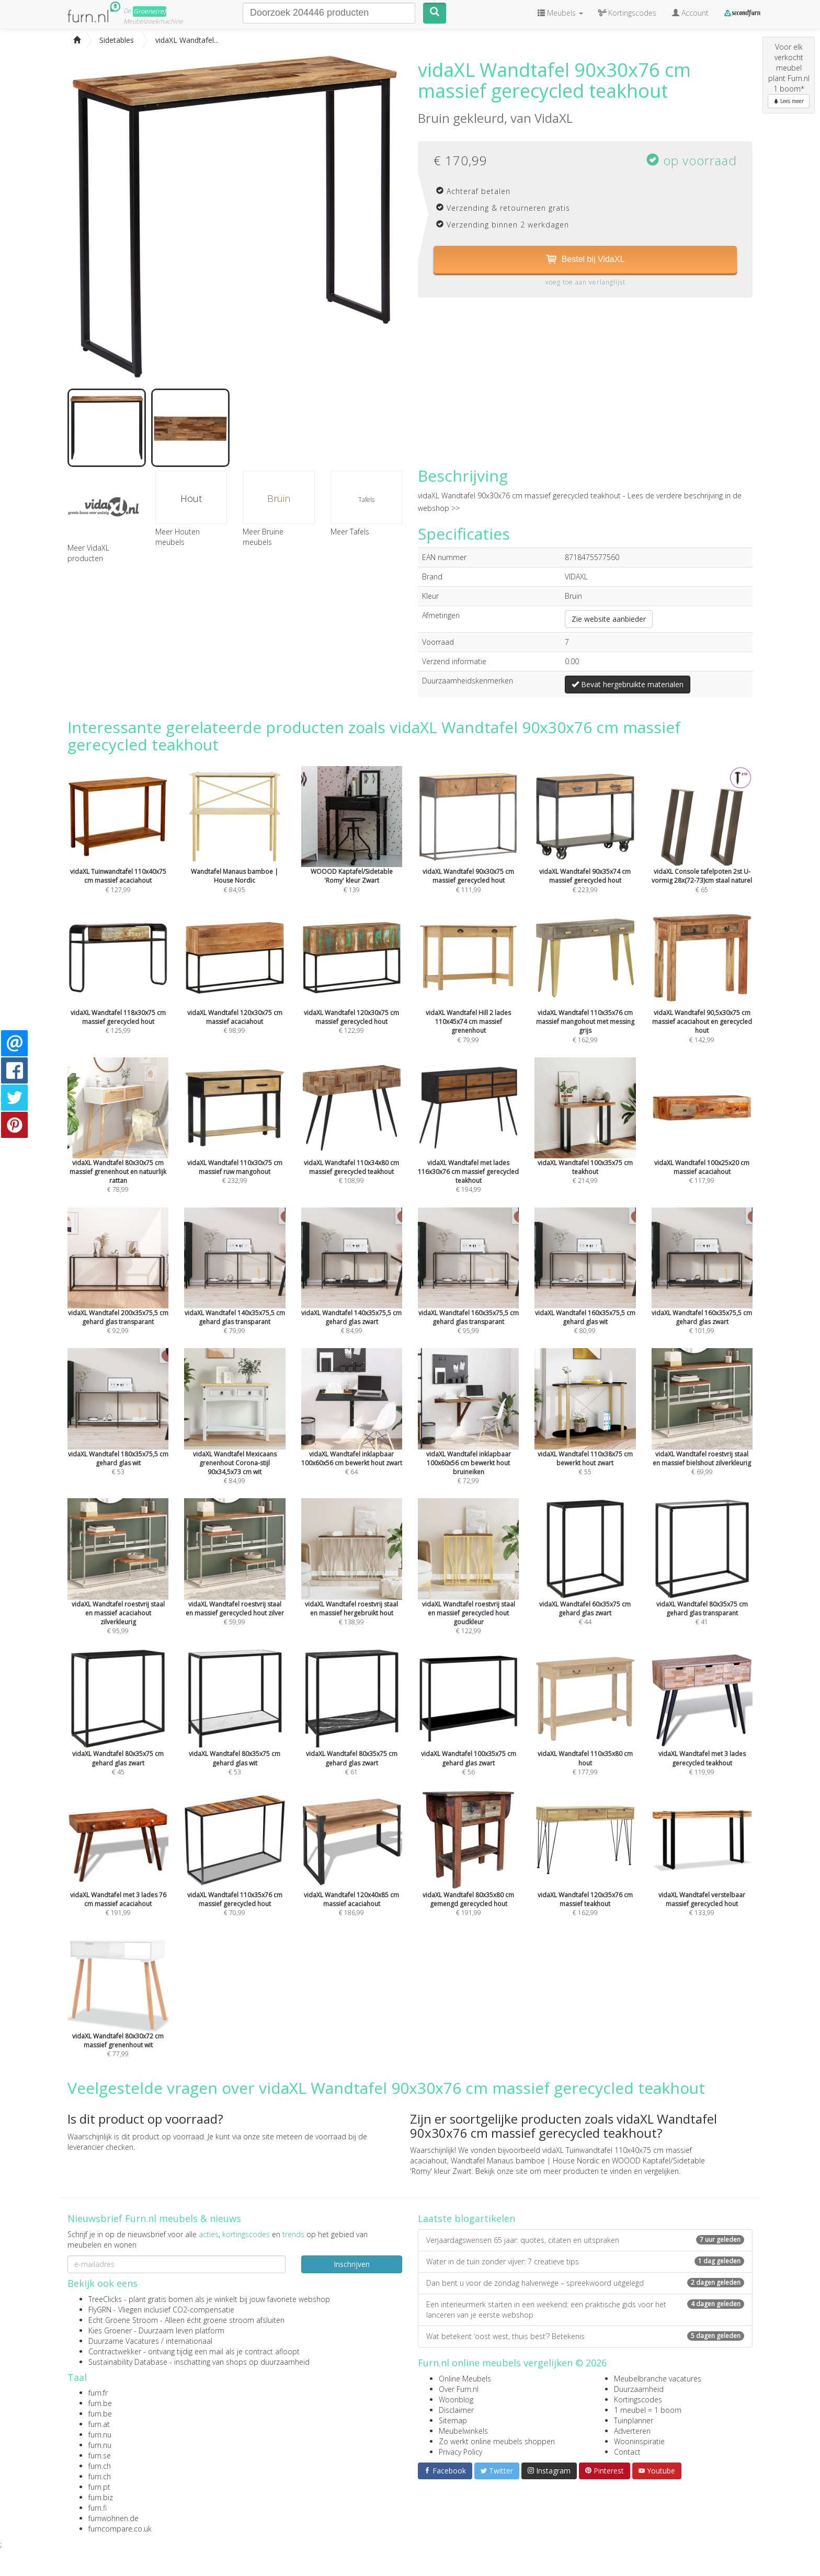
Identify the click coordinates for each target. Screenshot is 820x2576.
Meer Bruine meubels (263, 537)
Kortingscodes (638, 2399)
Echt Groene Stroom (123, 2320)
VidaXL (553, 118)
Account (690, 13)
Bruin (278, 498)
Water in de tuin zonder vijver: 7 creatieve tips (585, 2261)
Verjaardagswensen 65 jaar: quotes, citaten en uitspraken (585, 2240)
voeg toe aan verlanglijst (585, 282)
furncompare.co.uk (120, 2529)
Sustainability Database (127, 2362)
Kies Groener (110, 2330)
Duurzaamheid (639, 2389)
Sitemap (453, 2420)
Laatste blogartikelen (466, 2218)
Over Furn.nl (459, 2389)
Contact (627, 2452)
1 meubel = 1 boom (647, 2410)
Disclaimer (456, 2410)
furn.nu (99, 2435)
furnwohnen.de (113, 2518)
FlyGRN (99, 2310)
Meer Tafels (350, 532)
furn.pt (99, 2487)
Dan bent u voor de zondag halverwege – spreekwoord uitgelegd (585, 2283)
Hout (191, 498)
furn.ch (99, 2466)
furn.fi (97, 2508)
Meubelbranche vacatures (657, 2379)
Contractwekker (114, 2351)
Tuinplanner (633, 2420)
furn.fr (98, 2393)
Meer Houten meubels (177, 537)
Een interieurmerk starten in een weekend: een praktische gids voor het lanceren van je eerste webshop (585, 2309)
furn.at (99, 2424)
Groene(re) (149, 11)
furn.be (100, 2403)
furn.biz (100, 2497)
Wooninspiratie (639, 2441)
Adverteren (632, 2431)
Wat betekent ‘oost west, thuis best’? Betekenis (585, 2336)
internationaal (189, 2341)
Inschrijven (352, 2264)
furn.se (99, 2455)
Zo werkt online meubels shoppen (497, 2441)
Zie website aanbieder (609, 619)
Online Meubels (465, 2379)
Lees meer (788, 101)
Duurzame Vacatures (123, 2341)
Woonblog (456, 2399)
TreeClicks (105, 2299)
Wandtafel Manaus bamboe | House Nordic (525, 2160)
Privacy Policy (460, 2452)
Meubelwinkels (463, 2431)
